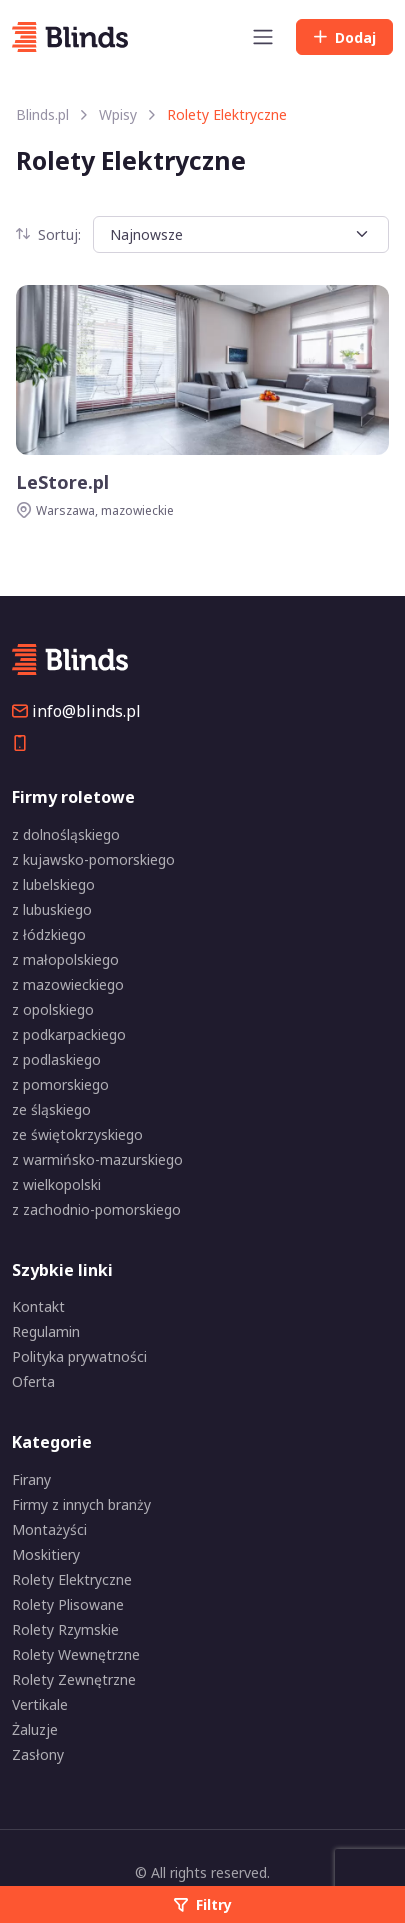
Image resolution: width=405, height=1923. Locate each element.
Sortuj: (48, 234)
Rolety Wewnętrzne (76, 1654)
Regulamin (46, 1331)
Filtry (203, 1904)
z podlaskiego (56, 1059)
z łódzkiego (49, 934)
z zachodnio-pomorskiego (96, 1209)
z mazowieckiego (68, 984)
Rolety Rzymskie (65, 1629)
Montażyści (49, 1529)
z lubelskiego (53, 884)
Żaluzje (35, 1729)
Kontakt (38, 1306)
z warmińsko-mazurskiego (97, 1159)
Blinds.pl (42, 114)
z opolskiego (53, 1009)
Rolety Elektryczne (72, 1579)
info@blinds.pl (76, 711)
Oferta (33, 1381)
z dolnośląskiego (66, 834)
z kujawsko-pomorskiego (93, 859)
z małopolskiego (65, 959)
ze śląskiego (51, 1109)
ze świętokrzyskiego (77, 1134)
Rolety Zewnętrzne (74, 1679)
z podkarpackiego (69, 1034)
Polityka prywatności (79, 1356)
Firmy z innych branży (81, 1504)
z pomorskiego (60, 1084)
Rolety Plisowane (68, 1604)
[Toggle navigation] (263, 37)
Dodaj (344, 37)
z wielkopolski (56, 1184)
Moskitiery (46, 1554)
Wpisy (118, 114)
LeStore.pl (62, 482)
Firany (31, 1479)
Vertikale (40, 1704)
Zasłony (38, 1754)
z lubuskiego (52, 909)
